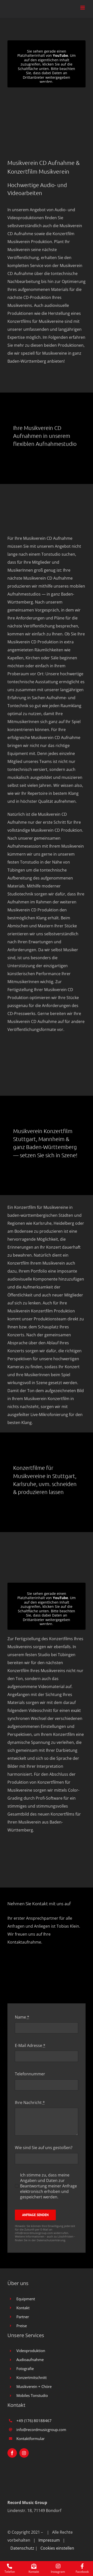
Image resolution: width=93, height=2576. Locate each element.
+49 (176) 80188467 (34, 2420)
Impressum (49, 2540)
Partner (22, 2316)
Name (22, 2017)
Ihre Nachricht (30, 2102)
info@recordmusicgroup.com (34, 2233)
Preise (21, 2325)
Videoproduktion (30, 2350)
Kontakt (23, 2307)
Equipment (25, 2298)
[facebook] (12, 2453)
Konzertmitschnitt (31, 2377)
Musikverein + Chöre (34, 2386)
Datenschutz (22, 2548)
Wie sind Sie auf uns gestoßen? (43, 2147)
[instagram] (24, 2453)
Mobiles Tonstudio (32, 2395)
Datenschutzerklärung (51, 2240)
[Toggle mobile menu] (83, 7)
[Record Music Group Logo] (38, 2467)
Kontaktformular (30, 2438)
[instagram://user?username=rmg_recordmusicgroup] (59, 2568)
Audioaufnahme (30, 2359)
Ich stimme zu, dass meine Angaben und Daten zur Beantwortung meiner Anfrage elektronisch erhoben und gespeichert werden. (48, 2186)
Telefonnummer (30, 2074)
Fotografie (25, 2368)
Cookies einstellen (57, 2548)
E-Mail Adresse (30, 2045)
